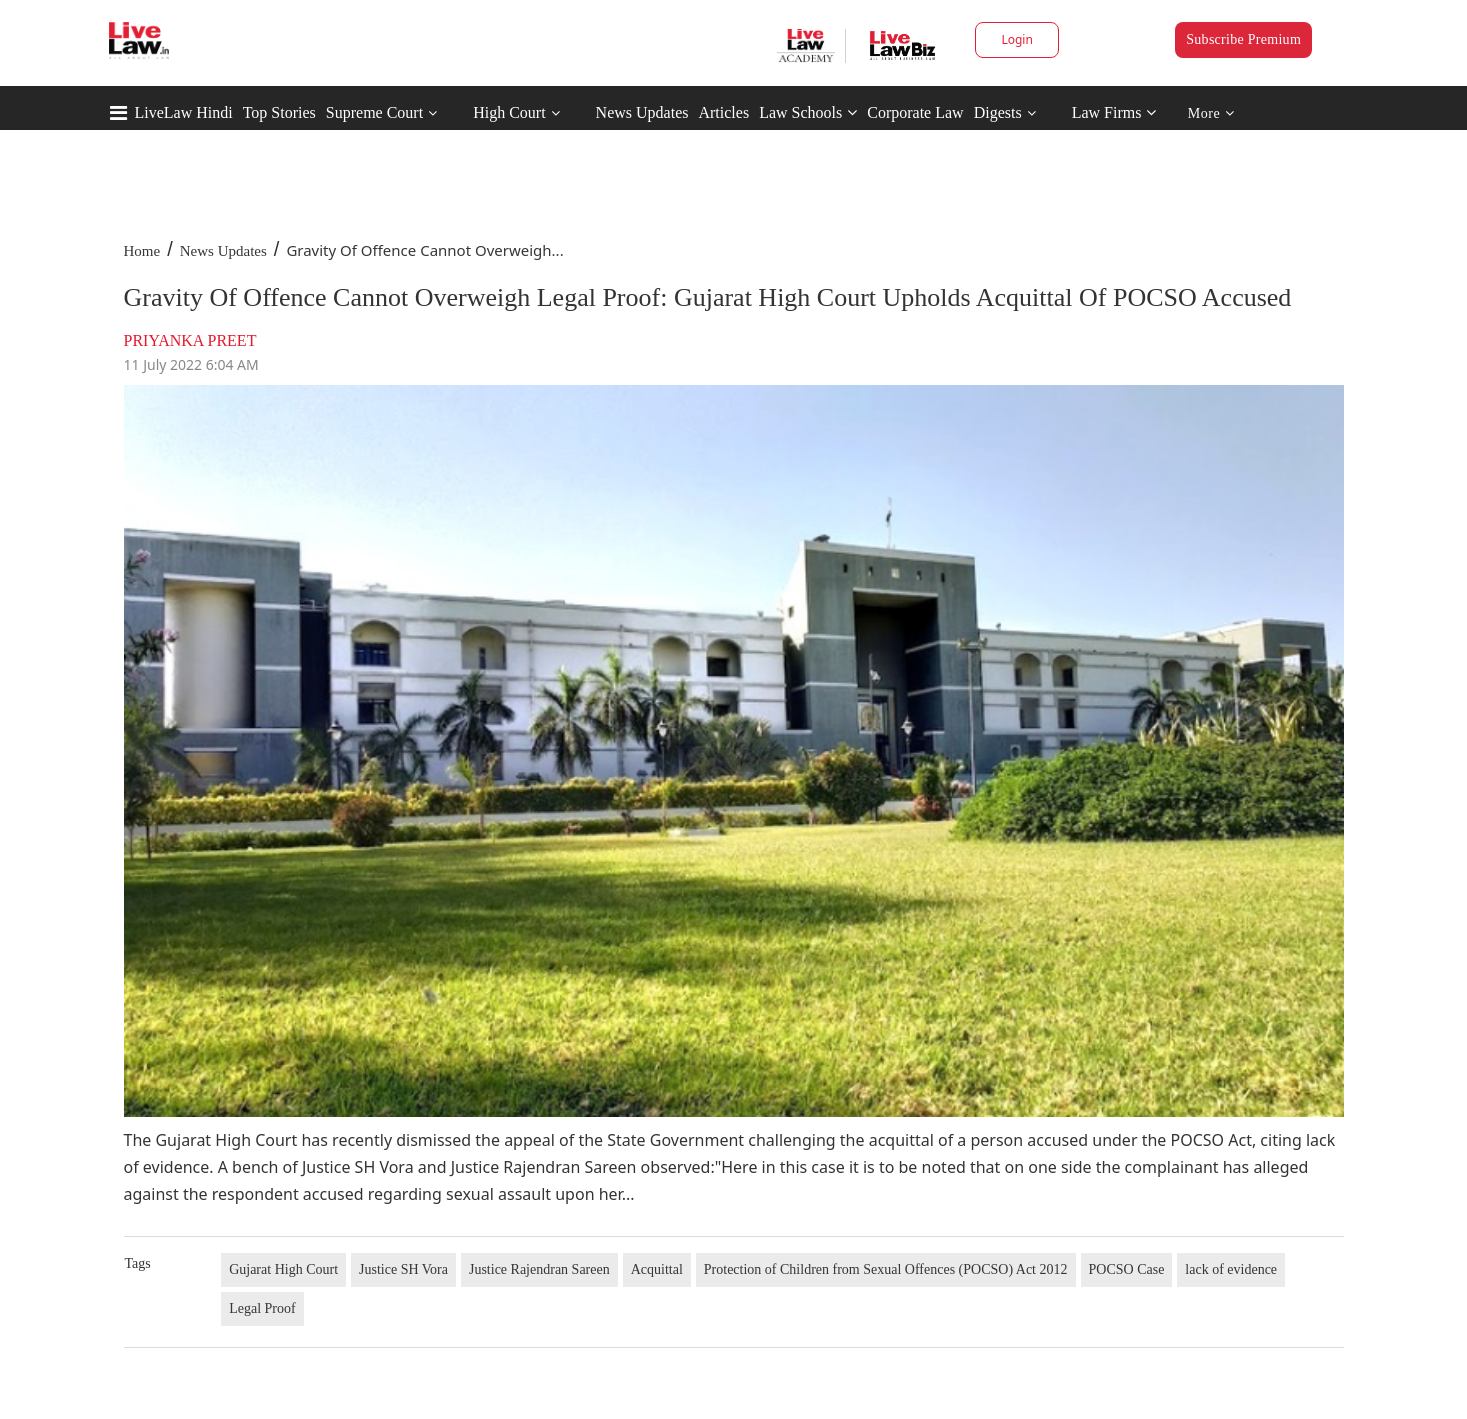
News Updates (642, 112)
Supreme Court (374, 112)
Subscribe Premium (1243, 39)
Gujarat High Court (283, 1269)
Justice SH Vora (403, 1269)
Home (142, 251)
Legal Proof (262, 1308)
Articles (723, 112)
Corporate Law (915, 112)
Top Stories (279, 112)
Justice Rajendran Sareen (539, 1269)
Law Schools (808, 112)
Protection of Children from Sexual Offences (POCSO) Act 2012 (886, 1269)
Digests (998, 112)
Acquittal (657, 1269)
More (1211, 113)
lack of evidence (1231, 1269)
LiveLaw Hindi (184, 112)
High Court (509, 112)
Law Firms (1114, 112)
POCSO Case (1127, 1269)
